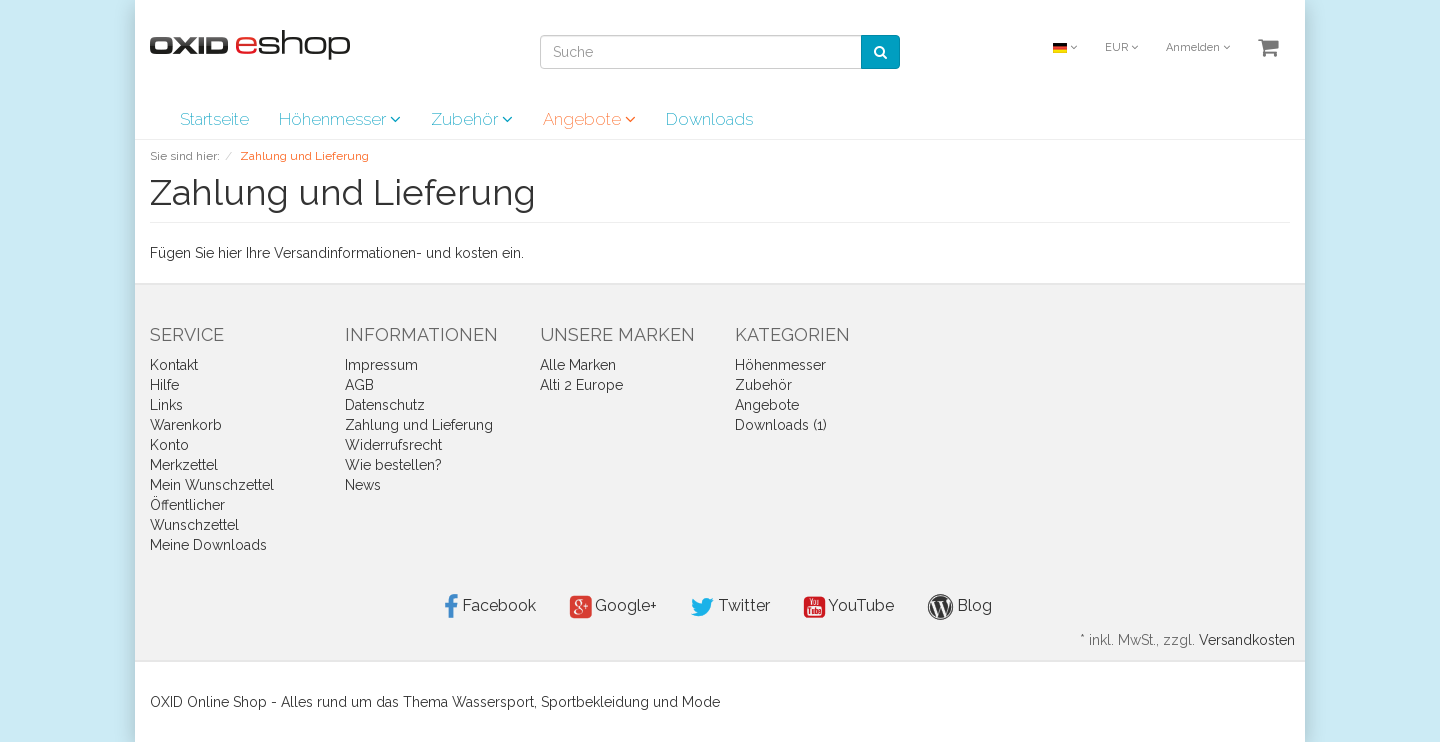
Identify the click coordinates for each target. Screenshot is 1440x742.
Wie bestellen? (393, 465)
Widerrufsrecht (393, 445)
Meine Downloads (208, 545)
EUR (1121, 47)
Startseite (214, 119)
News (363, 485)
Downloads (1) (781, 425)
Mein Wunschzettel (212, 485)
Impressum (381, 365)
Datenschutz (385, 405)
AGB (359, 385)
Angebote (589, 119)
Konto (169, 445)
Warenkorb (186, 425)
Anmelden (1198, 47)
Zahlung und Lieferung (419, 425)
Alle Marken (578, 365)
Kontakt (174, 365)
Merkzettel (184, 465)
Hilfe (164, 385)
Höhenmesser (340, 119)
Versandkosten (1247, 640)
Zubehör (472, 119)
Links (166, 405)
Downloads (709, 119)
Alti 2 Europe (581, 385)
